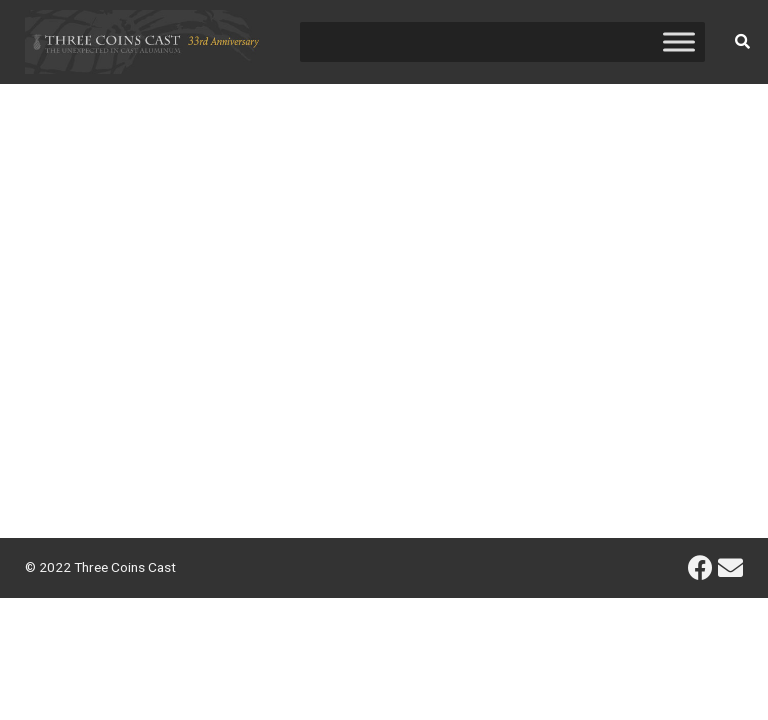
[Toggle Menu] (679, 41)
